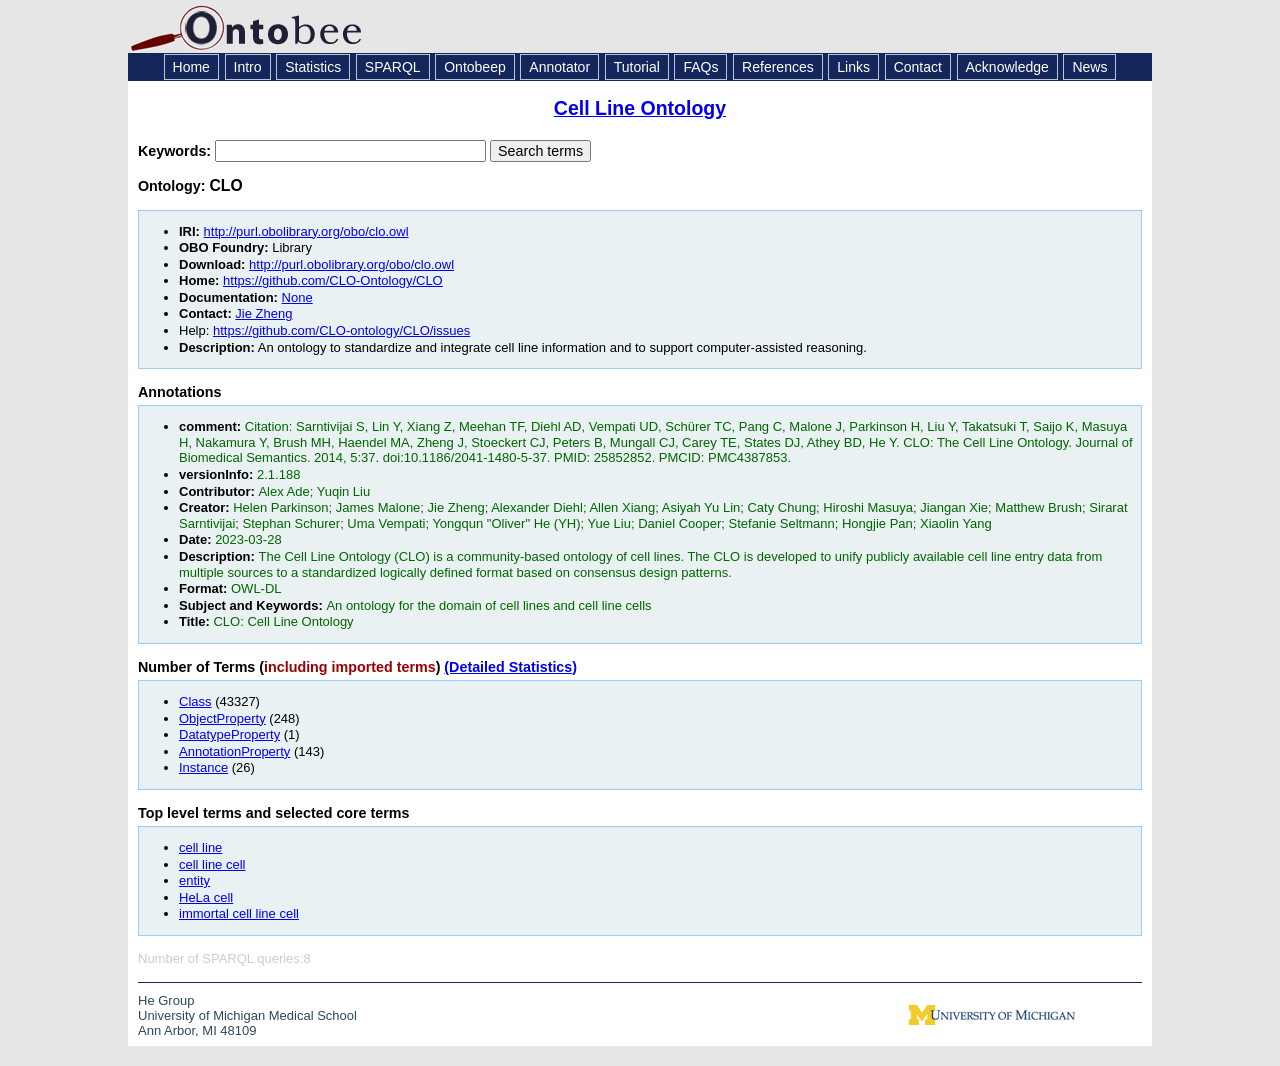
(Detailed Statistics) (510, 667)
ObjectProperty (222, 718)
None (297, 297)
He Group (166, 1000)
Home (191, 67)
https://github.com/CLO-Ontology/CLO (333, 280)
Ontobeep (475, 67)
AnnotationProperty (234, 751)
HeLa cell (206, 897)
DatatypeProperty (229, 734)
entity (194, 880)
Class (195, 701)
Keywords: (176, 151)
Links (853, 67)
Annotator (559, 67)
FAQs (700, 67)
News (1089, 67)
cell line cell (212, 864)
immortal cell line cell (239, 913)
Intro (248, 67)
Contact (918, 67)
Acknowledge (1007, 67)
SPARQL (393, 67)
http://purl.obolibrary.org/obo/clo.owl (306, 231)
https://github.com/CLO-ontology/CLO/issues (341, 330)
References (778, 67)
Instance (203, 767)
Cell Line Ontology (640, 108)
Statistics (313, 67)
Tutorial (637, 67)
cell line (200, 847)
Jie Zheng (263, 313)
